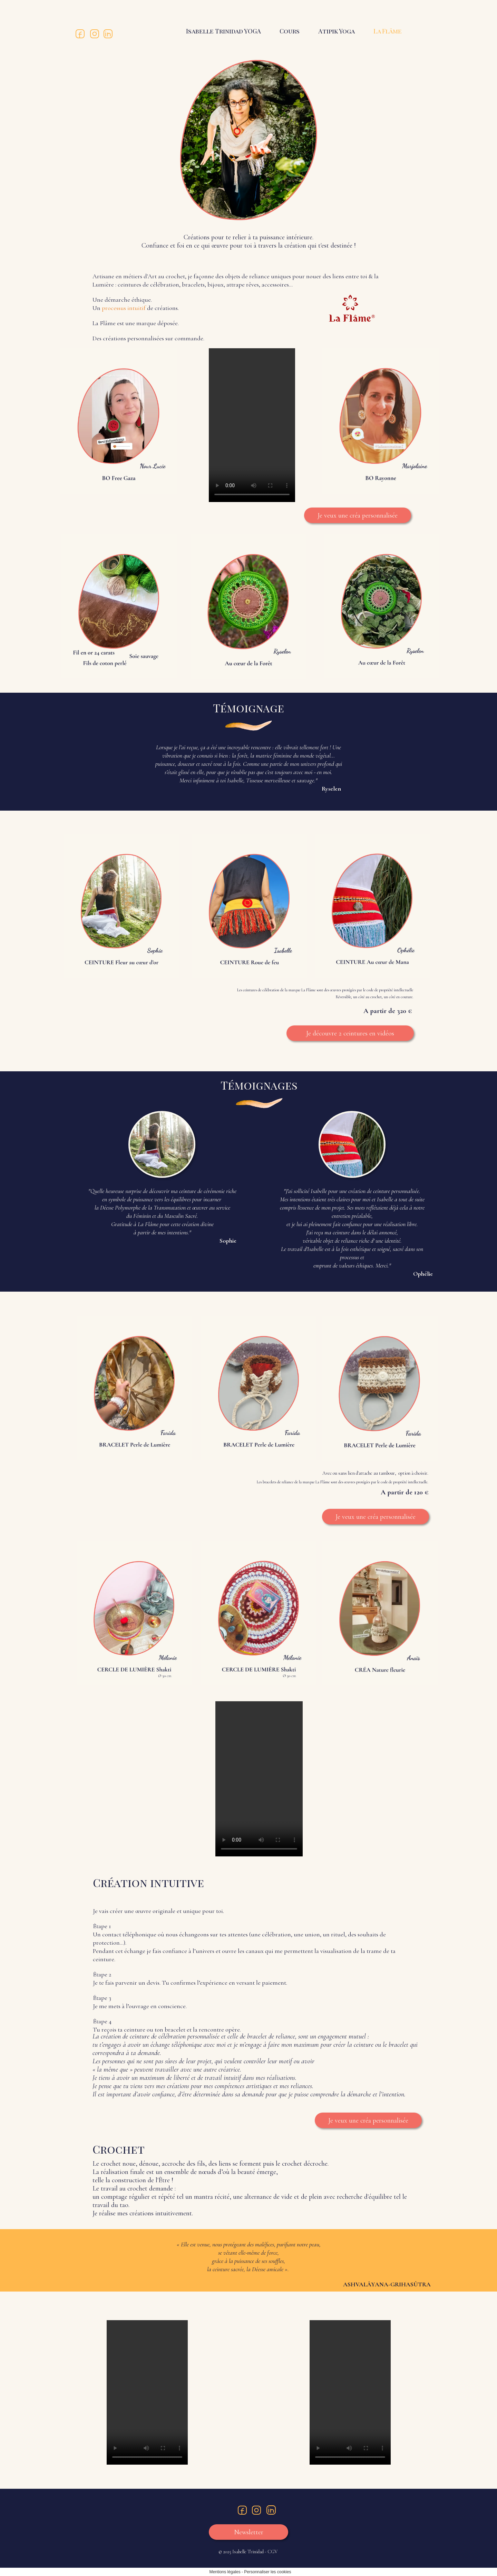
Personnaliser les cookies (267, 2571)
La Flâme (387, 31)
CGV (273, 2552)
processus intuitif (124, 308)
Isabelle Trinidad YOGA (223, 31)
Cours (290, 31)
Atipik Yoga (336, 31)
